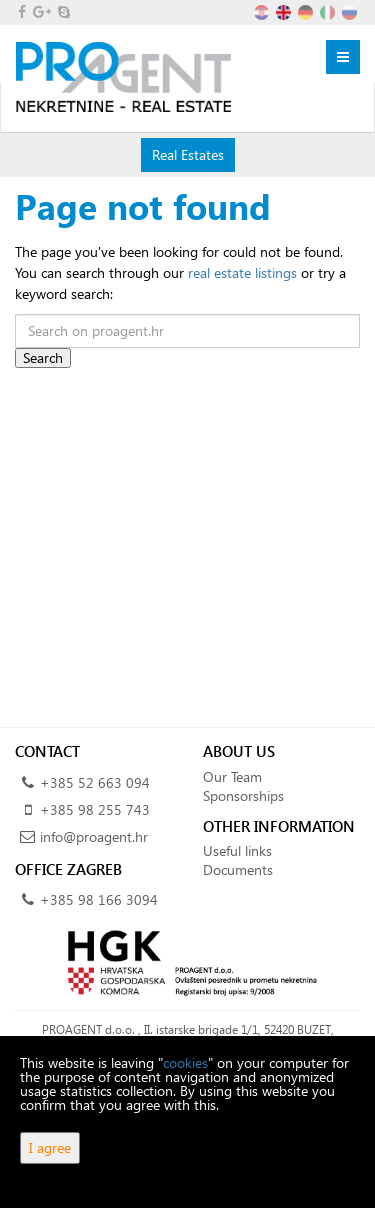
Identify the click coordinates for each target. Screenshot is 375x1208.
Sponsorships (243, 795)
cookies (185, 1062)
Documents (238, 869)
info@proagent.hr (94, 836)
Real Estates (187, 154)
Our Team (232, 776)
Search (43, 357)
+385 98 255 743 (95, 809)
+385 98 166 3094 (99, 899)
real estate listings (242, 272)
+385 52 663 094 (95, 782)
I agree (50, 1147)
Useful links (237, 850)
